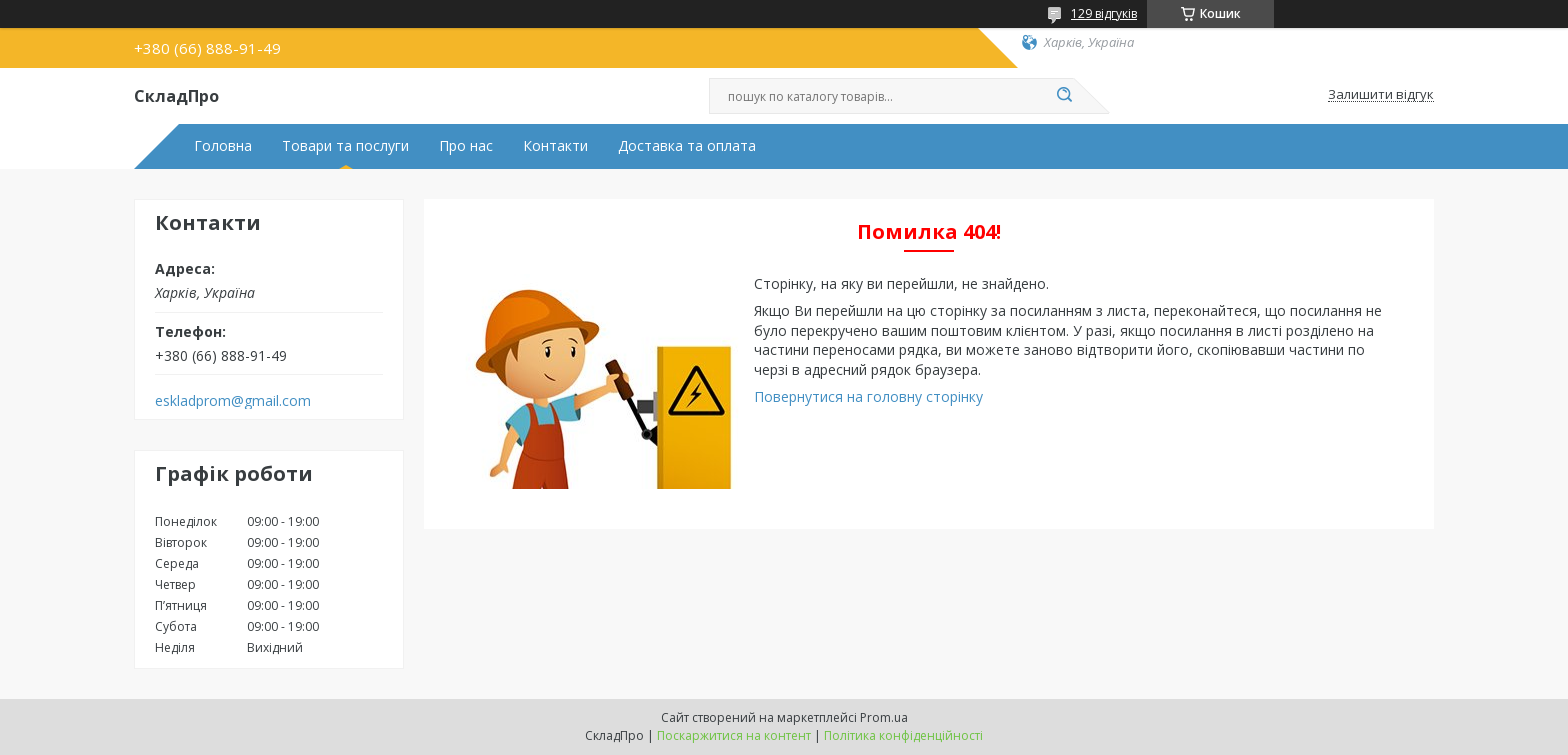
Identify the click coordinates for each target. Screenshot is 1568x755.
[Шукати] (1064, 96)
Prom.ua (884, 717)
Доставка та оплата (687, 146)
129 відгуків (1104, 13)
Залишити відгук (1381, 95)
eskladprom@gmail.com (233, 401)
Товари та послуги (345, 146)
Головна (223, 146)
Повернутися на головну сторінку (868, 396)
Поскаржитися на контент (734, 735)
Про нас (466, 146)
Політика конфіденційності (903, 735)
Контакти (555, 146)
